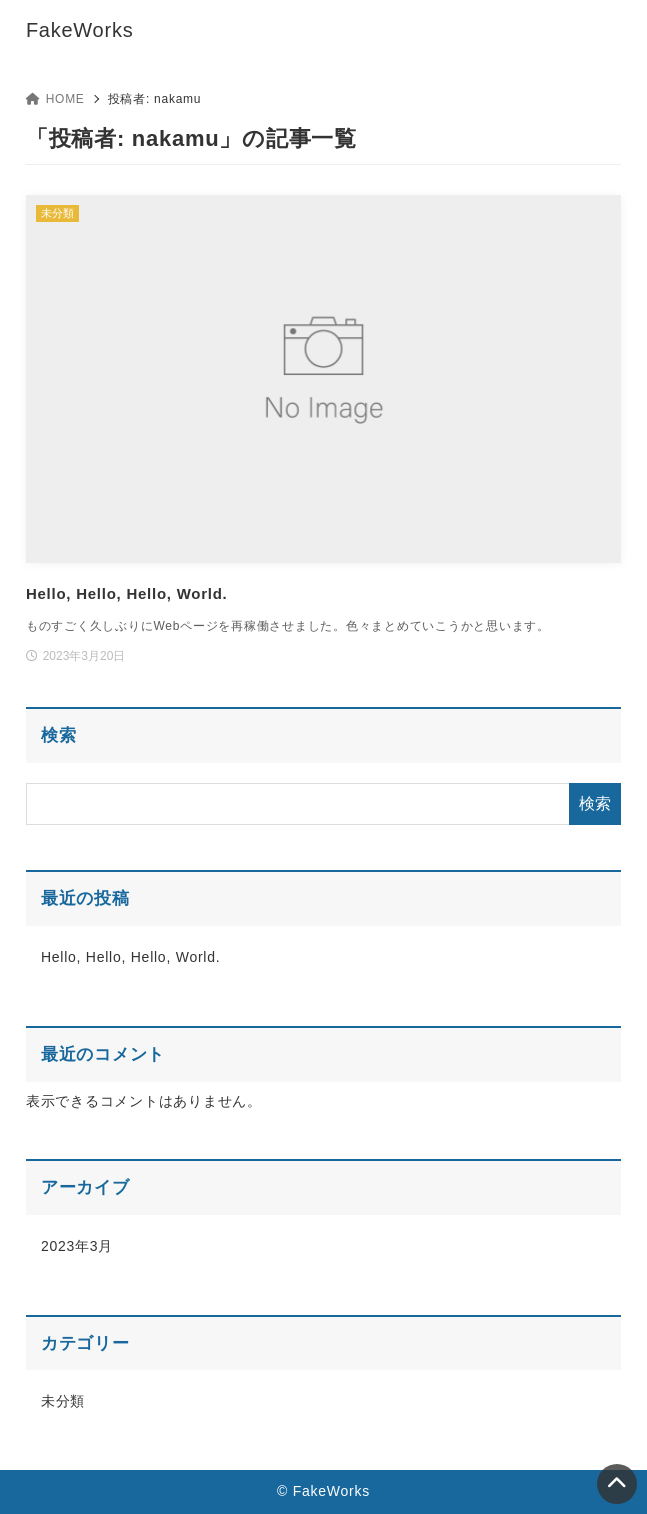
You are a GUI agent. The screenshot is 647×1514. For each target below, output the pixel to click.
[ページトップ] (617, 1484)
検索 (59, 735)
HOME (55, 99)
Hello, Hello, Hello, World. (131, 957)
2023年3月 (77, 1246)
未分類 (63, 1401)
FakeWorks (80, 30)
